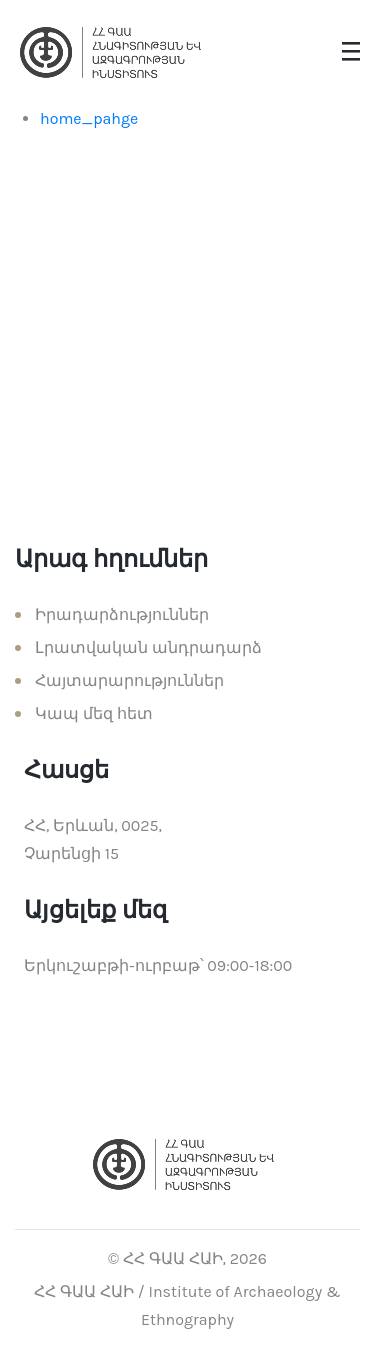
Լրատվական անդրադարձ (148, 647)
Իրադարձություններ (122, 614)
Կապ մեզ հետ (94, 713)
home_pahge (89, 118)
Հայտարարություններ (129, 680)
